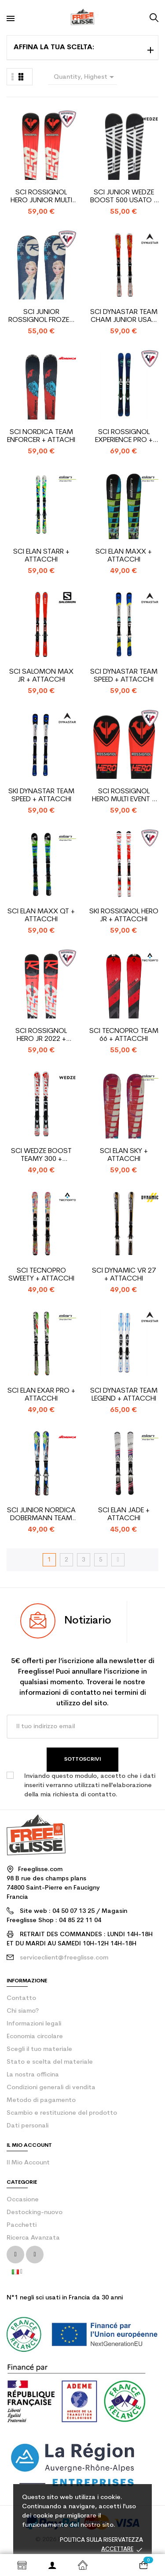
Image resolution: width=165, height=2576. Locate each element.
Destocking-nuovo (34, 2212)
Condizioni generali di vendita (51, 2087)
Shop (22, 2565)
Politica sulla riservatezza (101, 2540)
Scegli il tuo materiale (39, 2049)
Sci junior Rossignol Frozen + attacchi (41, 316)
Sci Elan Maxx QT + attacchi (41, 915)
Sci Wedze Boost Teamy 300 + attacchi (41, 1155)
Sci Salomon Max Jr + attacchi (41, 675)
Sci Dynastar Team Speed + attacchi (124, 675)
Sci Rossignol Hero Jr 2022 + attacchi (41, 1035)
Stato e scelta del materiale (50, 2062)
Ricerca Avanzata (33, 2238)
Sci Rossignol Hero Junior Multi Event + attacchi (41, 196)
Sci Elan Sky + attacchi (124, 1155)
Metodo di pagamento (41, 2100)
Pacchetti (22, 2225)
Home (82, 2565)
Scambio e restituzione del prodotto (62, 2113)
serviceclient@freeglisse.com (64, 1958)
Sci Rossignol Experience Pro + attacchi (124, 436)
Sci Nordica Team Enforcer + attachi (41, 436)
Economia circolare (35, 2036)
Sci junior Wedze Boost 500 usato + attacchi (124, 196)
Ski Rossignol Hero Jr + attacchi (123, 915)
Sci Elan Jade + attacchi (124, 1514)
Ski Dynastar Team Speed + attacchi (41, 795)
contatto (21, 1998)
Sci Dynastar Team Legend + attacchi (124, 1394)
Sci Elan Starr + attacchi (41, 555)
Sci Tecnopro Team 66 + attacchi (123, 1035)
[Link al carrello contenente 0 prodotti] (143, 2565)
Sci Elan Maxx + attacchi (123, 555)
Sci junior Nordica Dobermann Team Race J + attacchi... (41, 1514)
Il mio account (28, 2163)
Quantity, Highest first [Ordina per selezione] (85, 78)
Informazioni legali (34, 2024)
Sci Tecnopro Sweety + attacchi (41, 1274)
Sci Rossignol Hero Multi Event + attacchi (124, 795)
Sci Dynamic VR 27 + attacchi (124, 1274)
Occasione (23, 2200)
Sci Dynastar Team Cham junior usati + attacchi (124, 316)
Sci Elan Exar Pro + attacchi (41, 1394)
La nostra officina (33, 2075)
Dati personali (27, 2126)
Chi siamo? (23, 2011)
